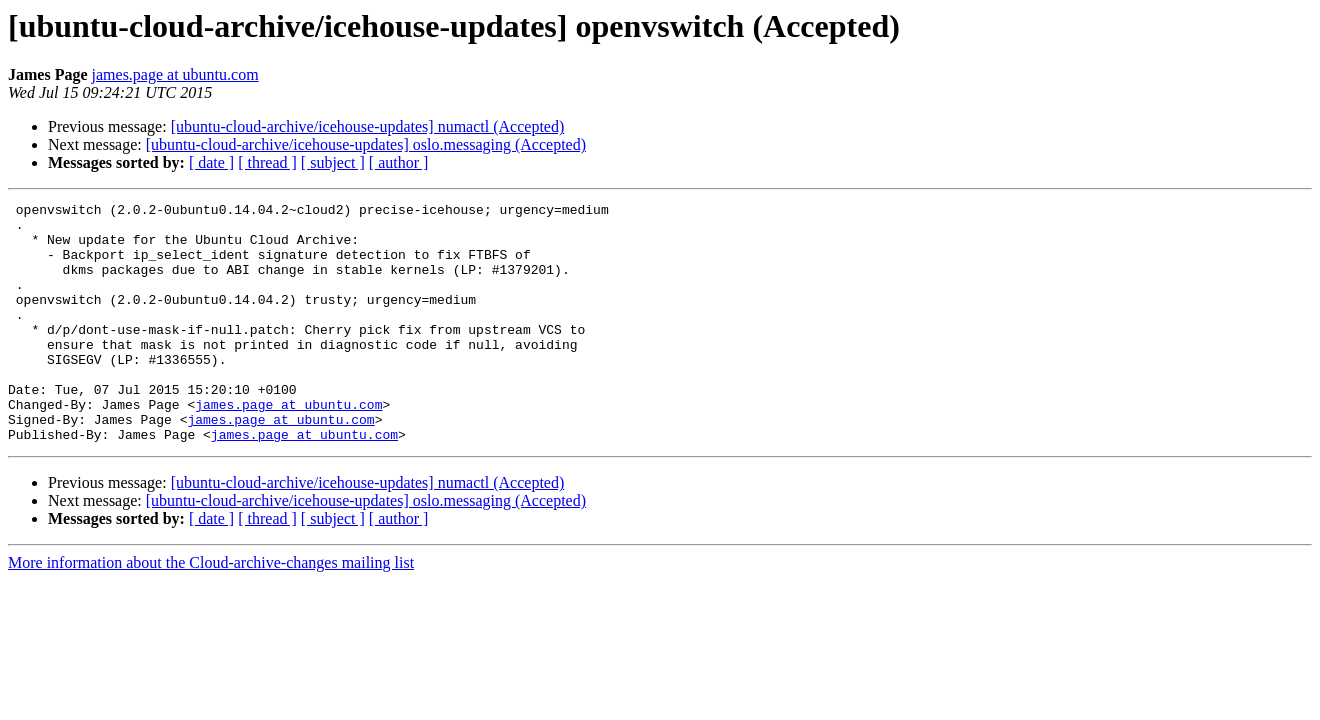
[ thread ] (267, 162)
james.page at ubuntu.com (175, 74)
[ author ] (399, 162)
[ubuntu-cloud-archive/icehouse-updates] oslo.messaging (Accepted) (366, 144)
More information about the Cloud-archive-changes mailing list (211, 610)
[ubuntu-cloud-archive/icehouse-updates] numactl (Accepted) (368, 126)
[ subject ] (333, 162)
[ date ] (211, 162)
